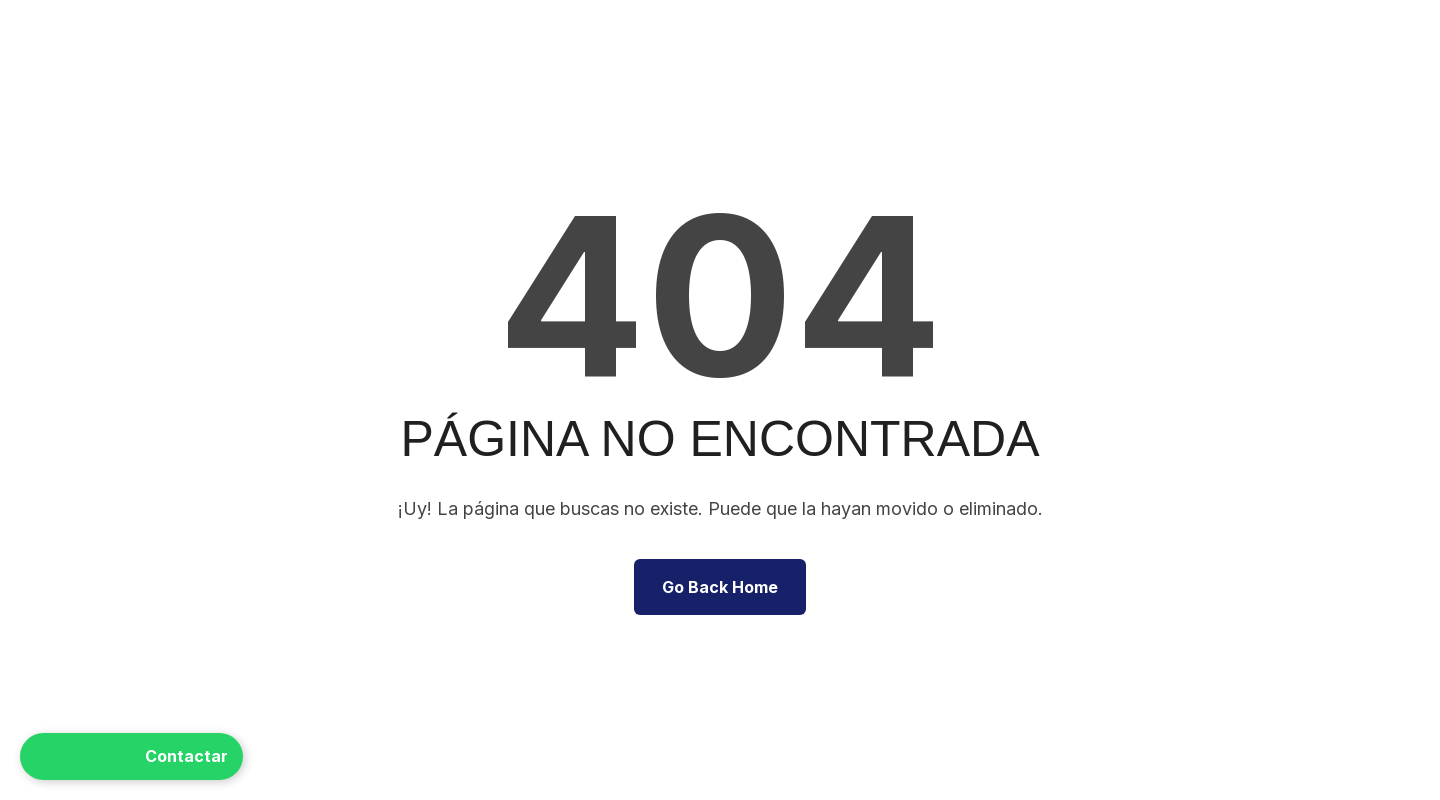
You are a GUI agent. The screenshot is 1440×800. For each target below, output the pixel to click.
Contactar (131, 756)
